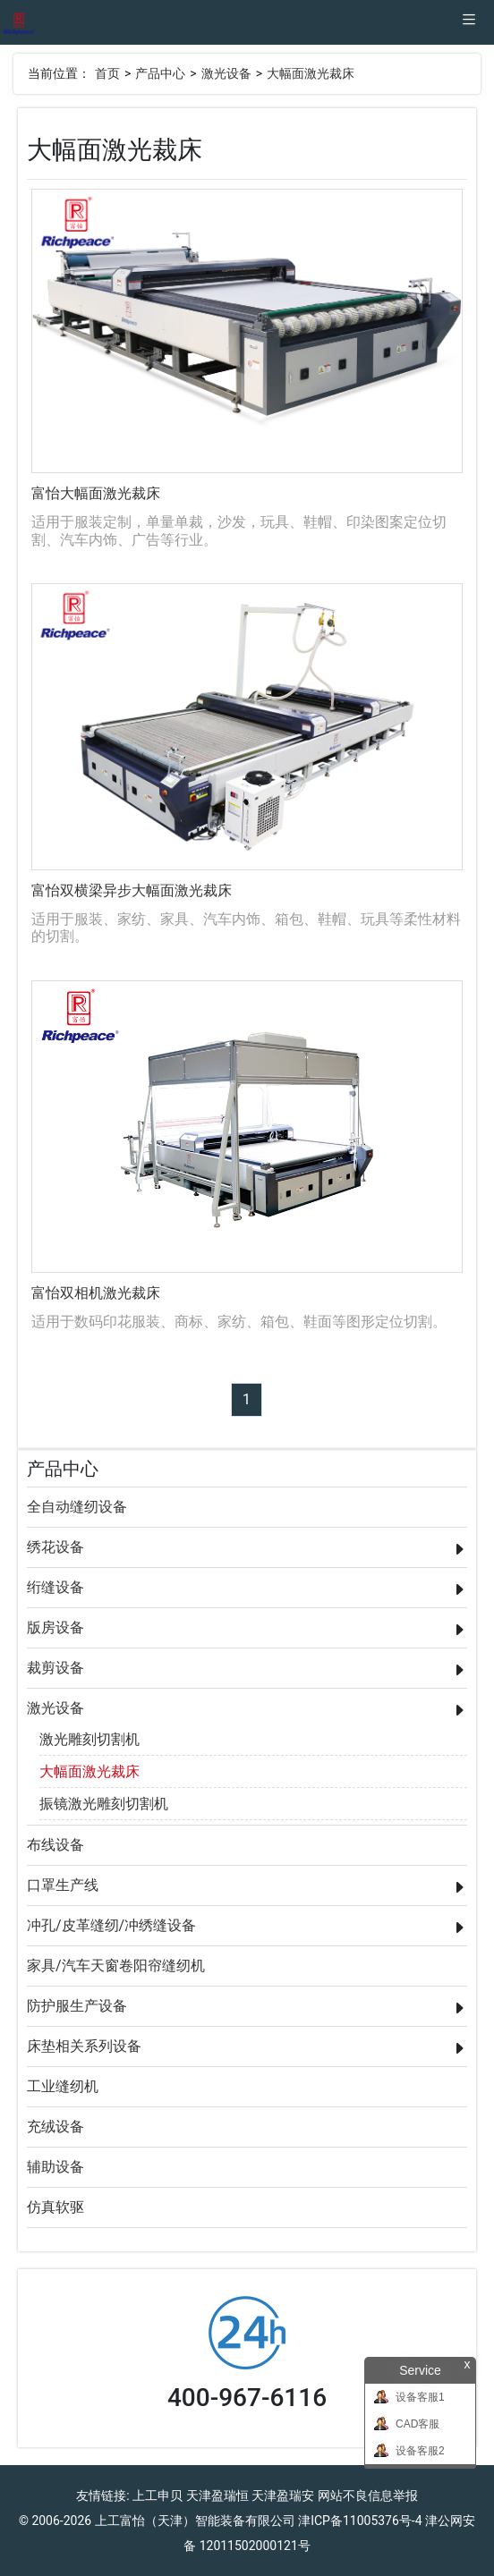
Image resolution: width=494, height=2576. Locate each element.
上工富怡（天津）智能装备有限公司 (195, 2520)
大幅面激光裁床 (310, 73)
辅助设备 (55, 2166)
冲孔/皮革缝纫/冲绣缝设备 (111, 1925)
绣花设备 (55, 1546)
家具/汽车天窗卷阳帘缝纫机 (116, 1965)
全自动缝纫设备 (77, 1506)
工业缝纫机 (62, 2086)
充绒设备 (55, 2126)
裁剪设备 (55, 1667)
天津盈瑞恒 (217, 2495)
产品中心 (160, 73)
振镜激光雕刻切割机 (103, 1803)
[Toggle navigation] (469, 22)
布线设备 (55, 1844)
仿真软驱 (55, 2207)
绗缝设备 (55, 1587)
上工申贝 (157, 2495)
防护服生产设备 (77, 2005)
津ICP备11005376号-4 (360, 2520)
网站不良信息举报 (368, 2495)
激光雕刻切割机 (89, 1739)
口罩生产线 (62, 1885)
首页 (107, 73)
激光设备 (226, 73)
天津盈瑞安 (282, 2495)
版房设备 (55, 1627)
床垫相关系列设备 (84, 2046)
